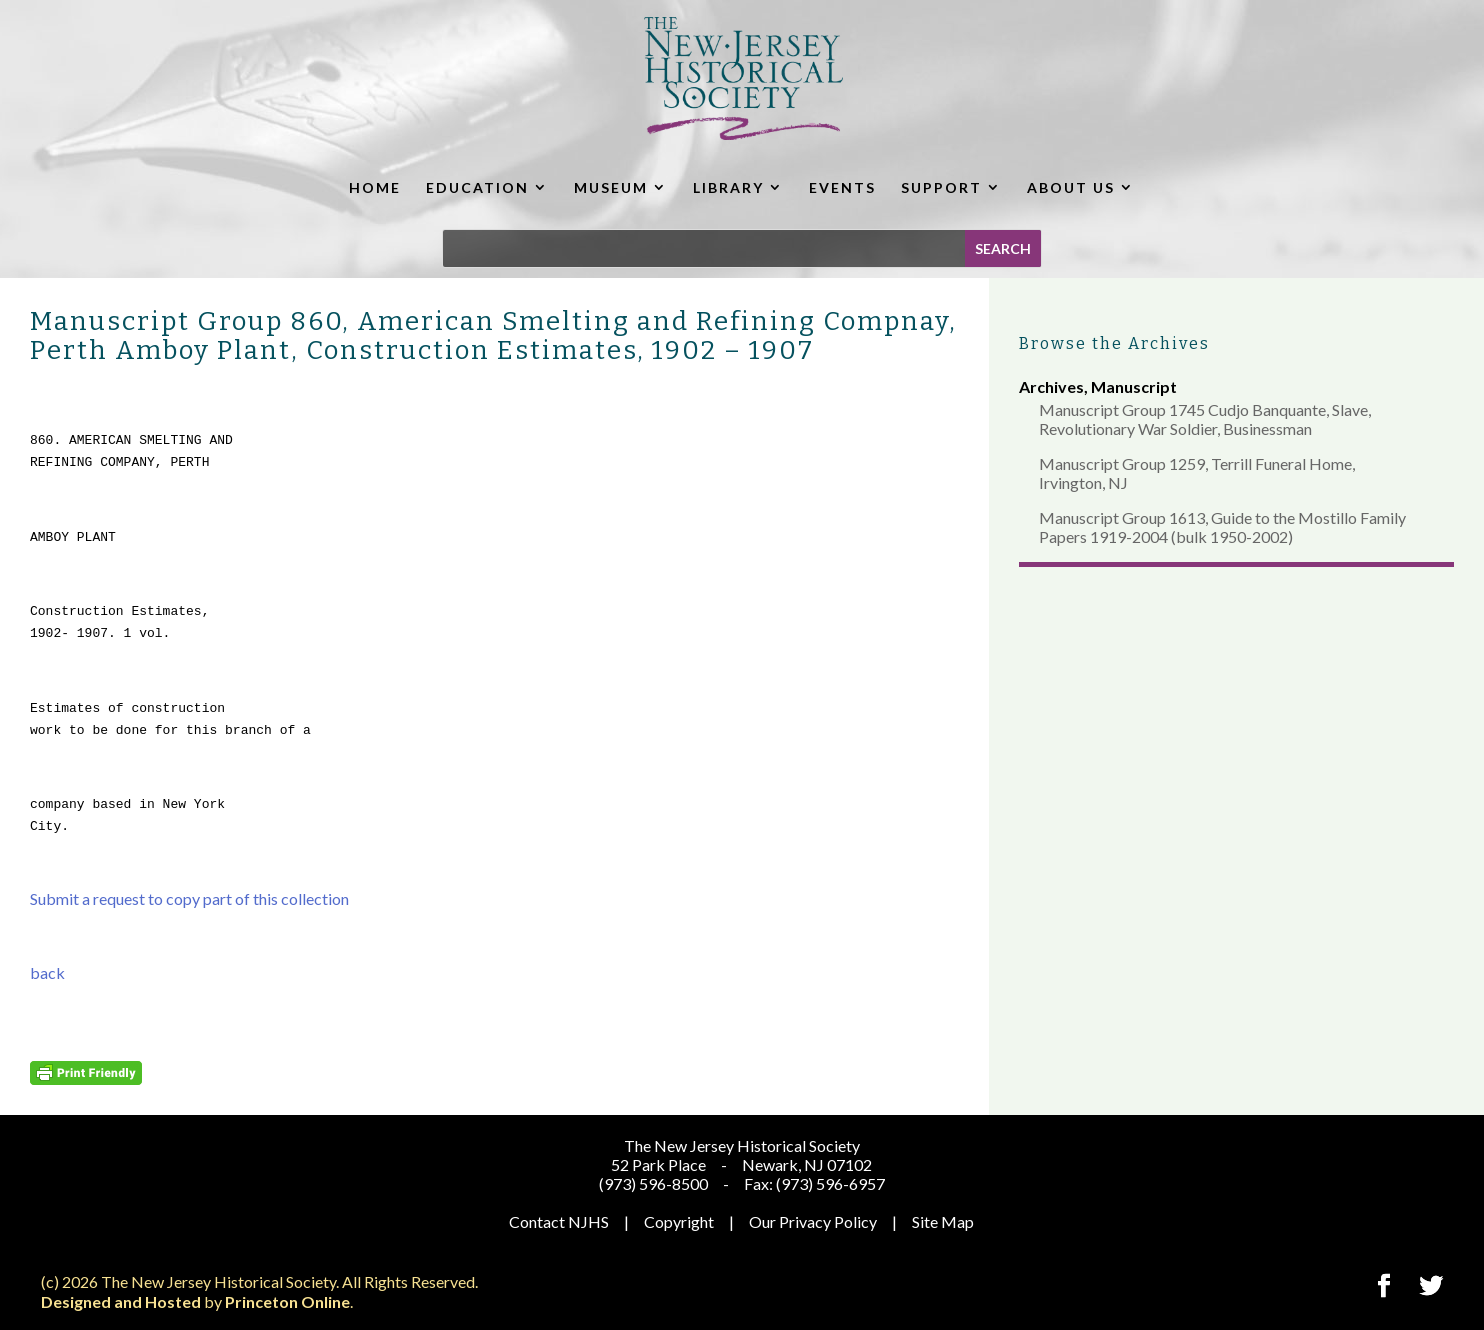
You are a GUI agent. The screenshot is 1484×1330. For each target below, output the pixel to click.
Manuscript (1134, 386)
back (47, 972)
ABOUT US (1071, 187)
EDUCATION (477, 187)
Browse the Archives (1114, 343)
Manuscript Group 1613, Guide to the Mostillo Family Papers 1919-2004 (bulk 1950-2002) (1222, 527)
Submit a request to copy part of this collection (189, 898)
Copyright (679, 1221)
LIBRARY (728, 187)
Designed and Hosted (121, 1301)
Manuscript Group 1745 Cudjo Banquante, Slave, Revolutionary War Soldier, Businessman (1205, 419)
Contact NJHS (559, 1221)
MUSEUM (611, 187)
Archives (1051, 386)
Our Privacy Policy (813, 1221)
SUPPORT (941, 187)
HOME (375, 187)
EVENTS (842, 187)
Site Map (943, 1221)
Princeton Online (287, 1301)
